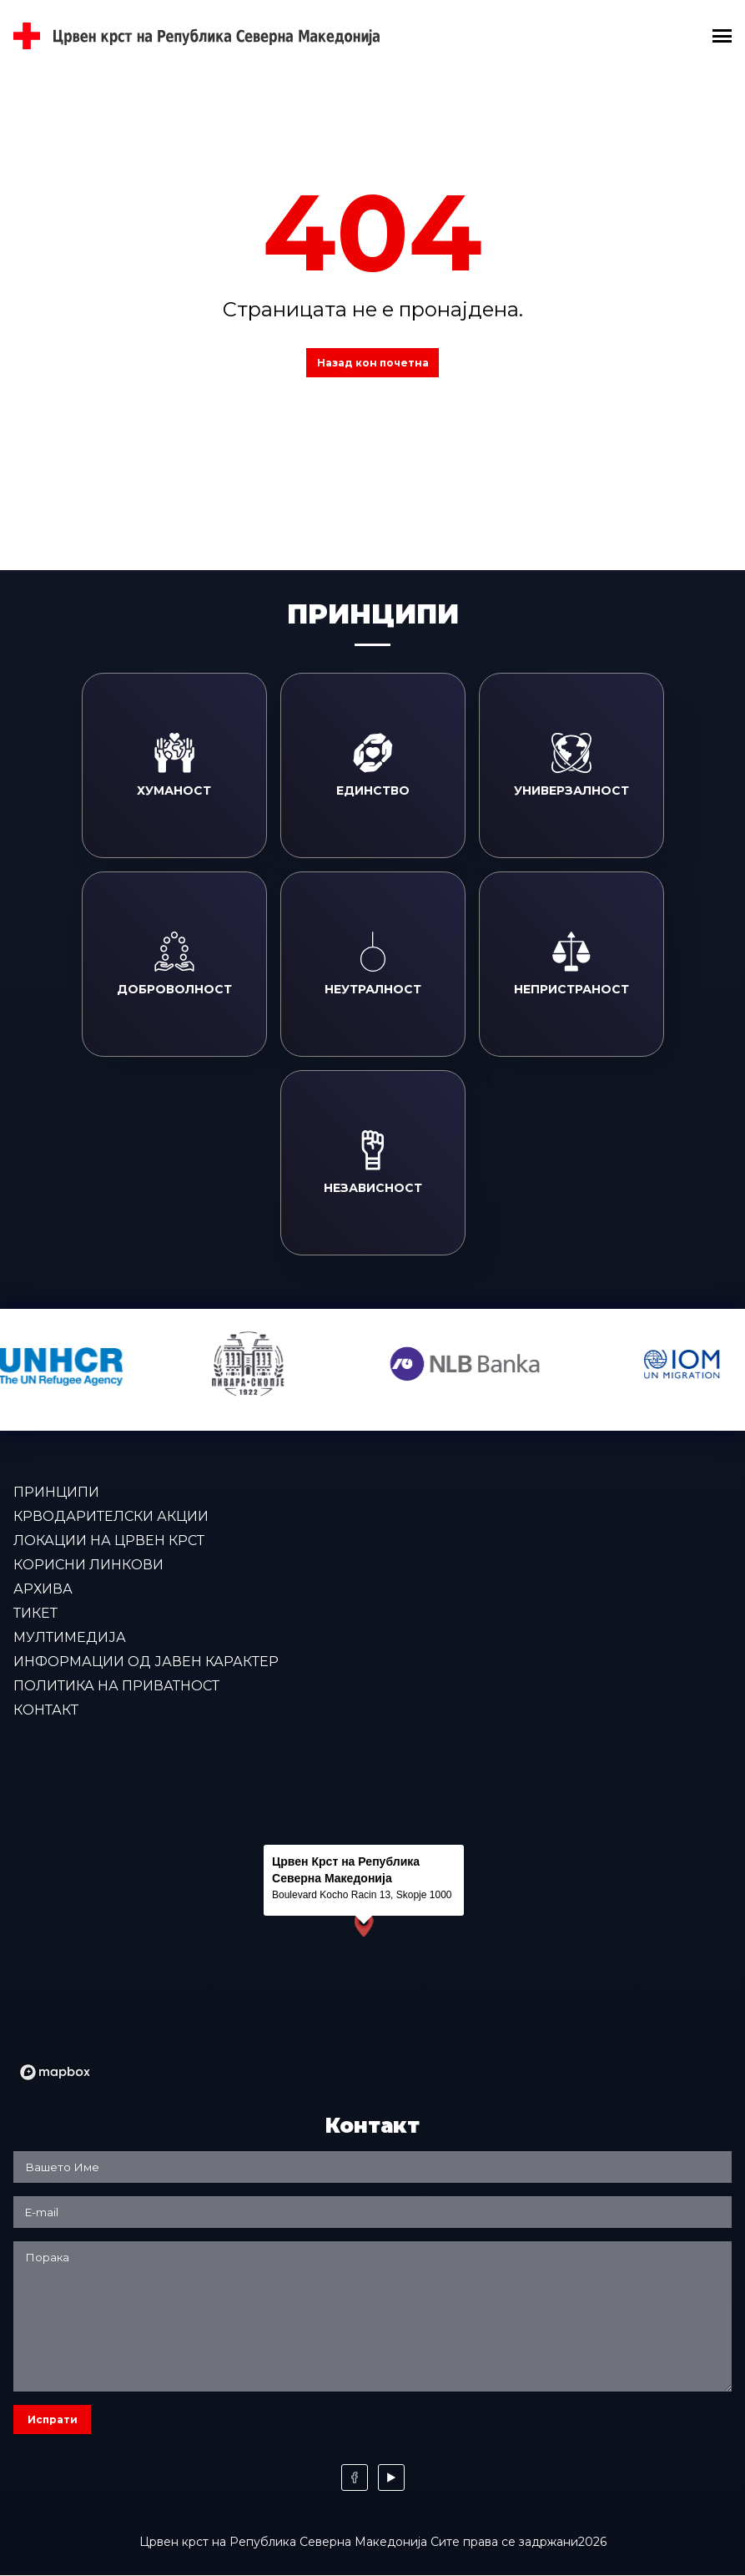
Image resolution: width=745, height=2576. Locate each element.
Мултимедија (69, 1637)
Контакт (45, 1710)
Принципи (56, 1492)
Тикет (35, 1613)
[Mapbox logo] (55, 2072)
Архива (43, 1589)
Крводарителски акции (111, 1516)
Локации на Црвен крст (108, 1540)
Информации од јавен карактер (146, 1661)
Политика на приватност (116, 1686)
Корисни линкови (88, 1565)
